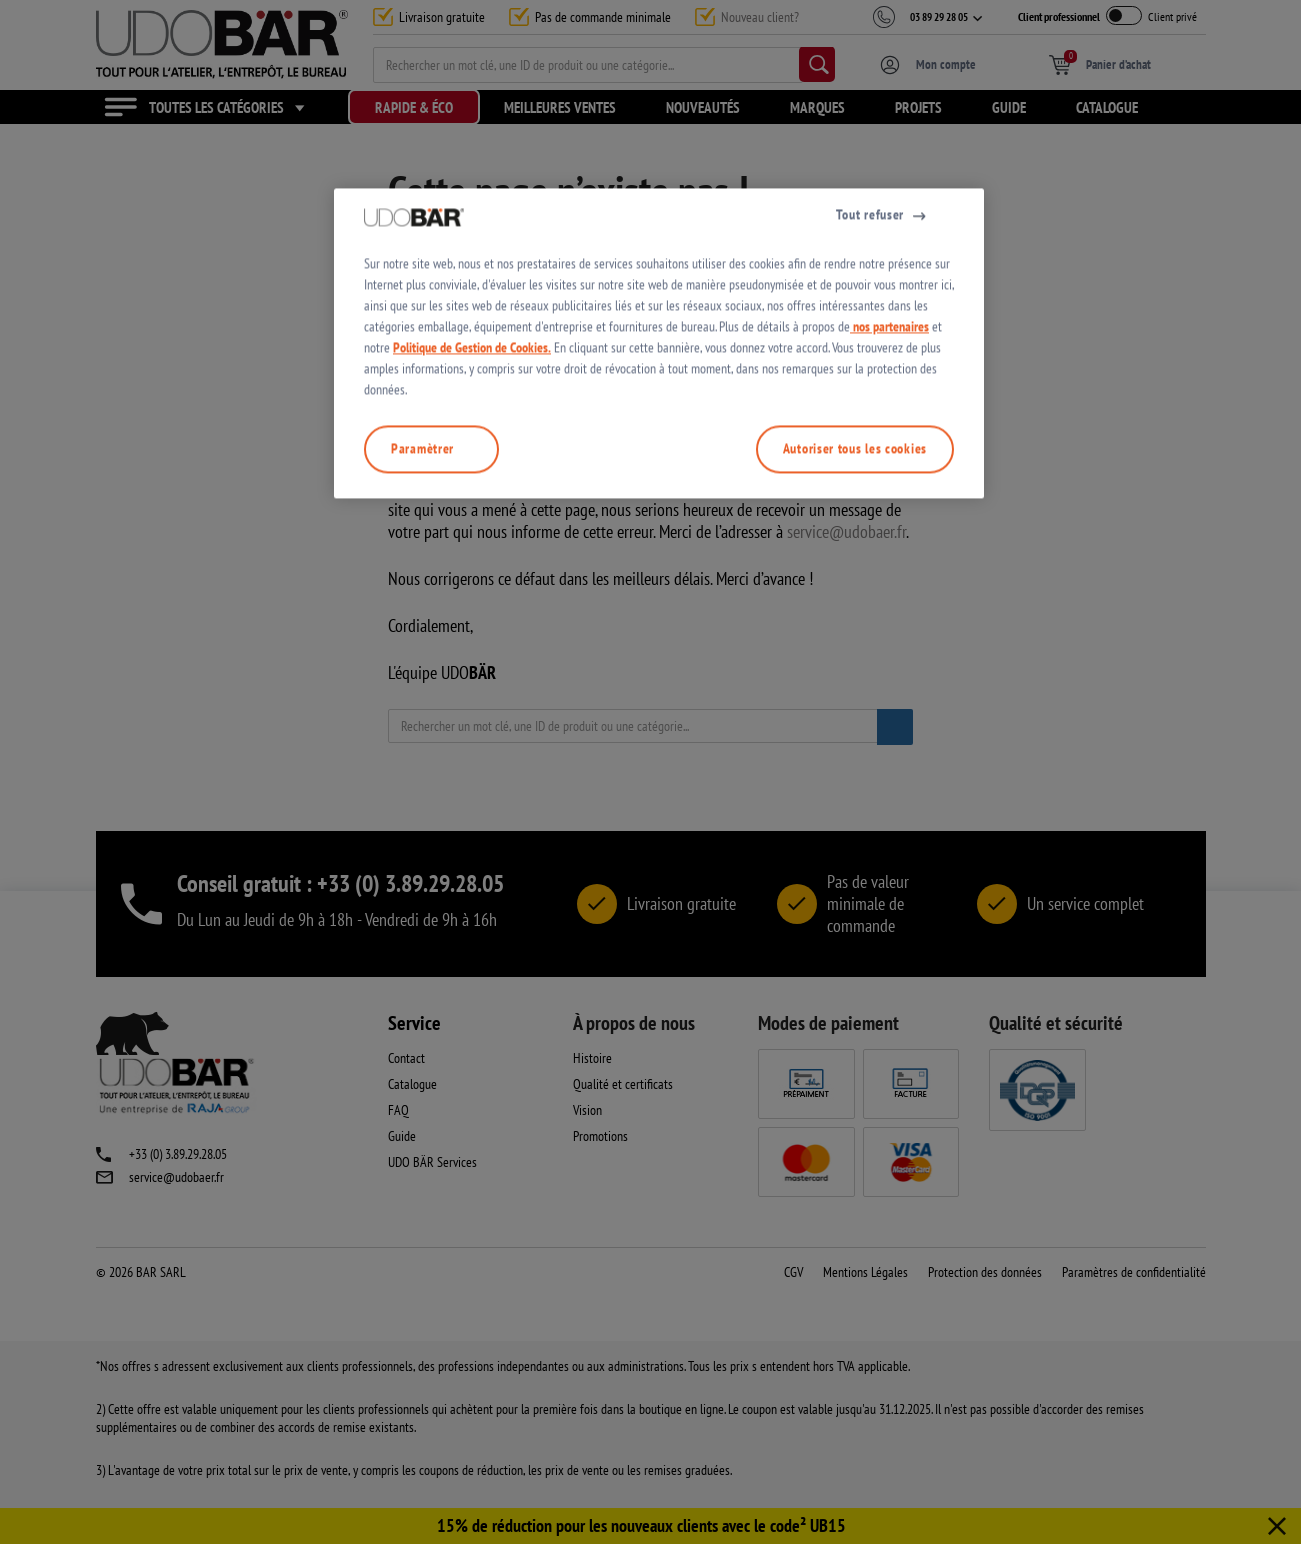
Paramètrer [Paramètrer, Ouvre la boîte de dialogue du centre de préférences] (422, 673)
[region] (659, 568)
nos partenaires (889, 551)
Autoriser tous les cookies (855, 673)
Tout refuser (870, 439)
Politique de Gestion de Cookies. (472, 572)
